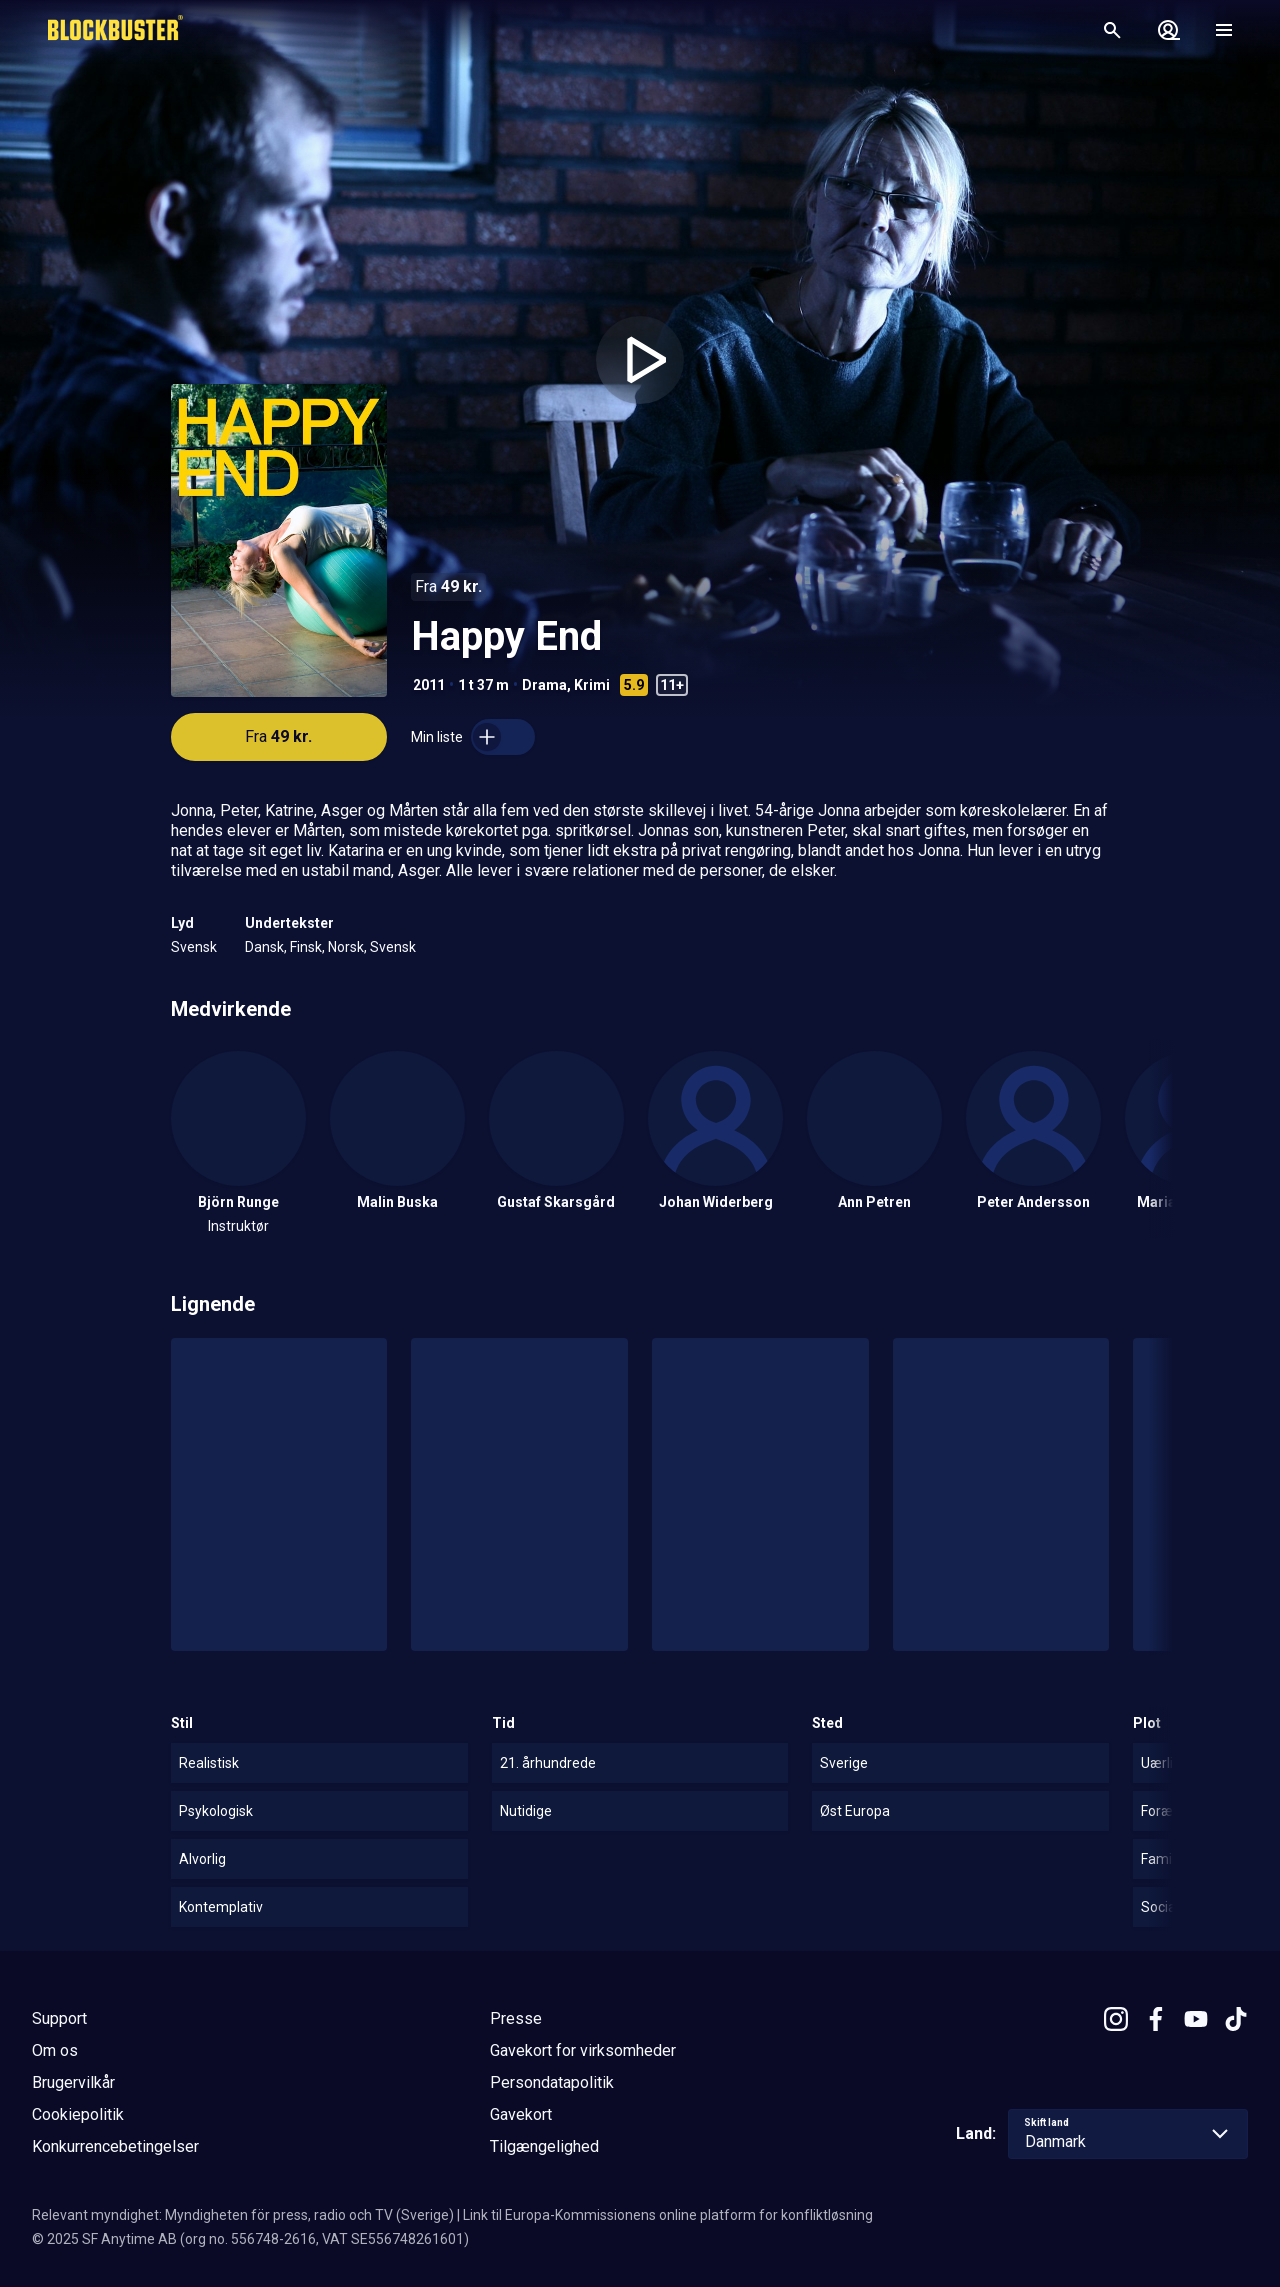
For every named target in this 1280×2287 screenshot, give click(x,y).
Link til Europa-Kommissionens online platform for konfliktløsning (668, 2215)
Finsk (306, 947)
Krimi (592, 685)
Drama (544, 685)
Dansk (264, 947)
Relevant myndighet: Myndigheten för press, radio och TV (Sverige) (243, 2215)
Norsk (346, 947)
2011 (429, 685)
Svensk (194, 947)
